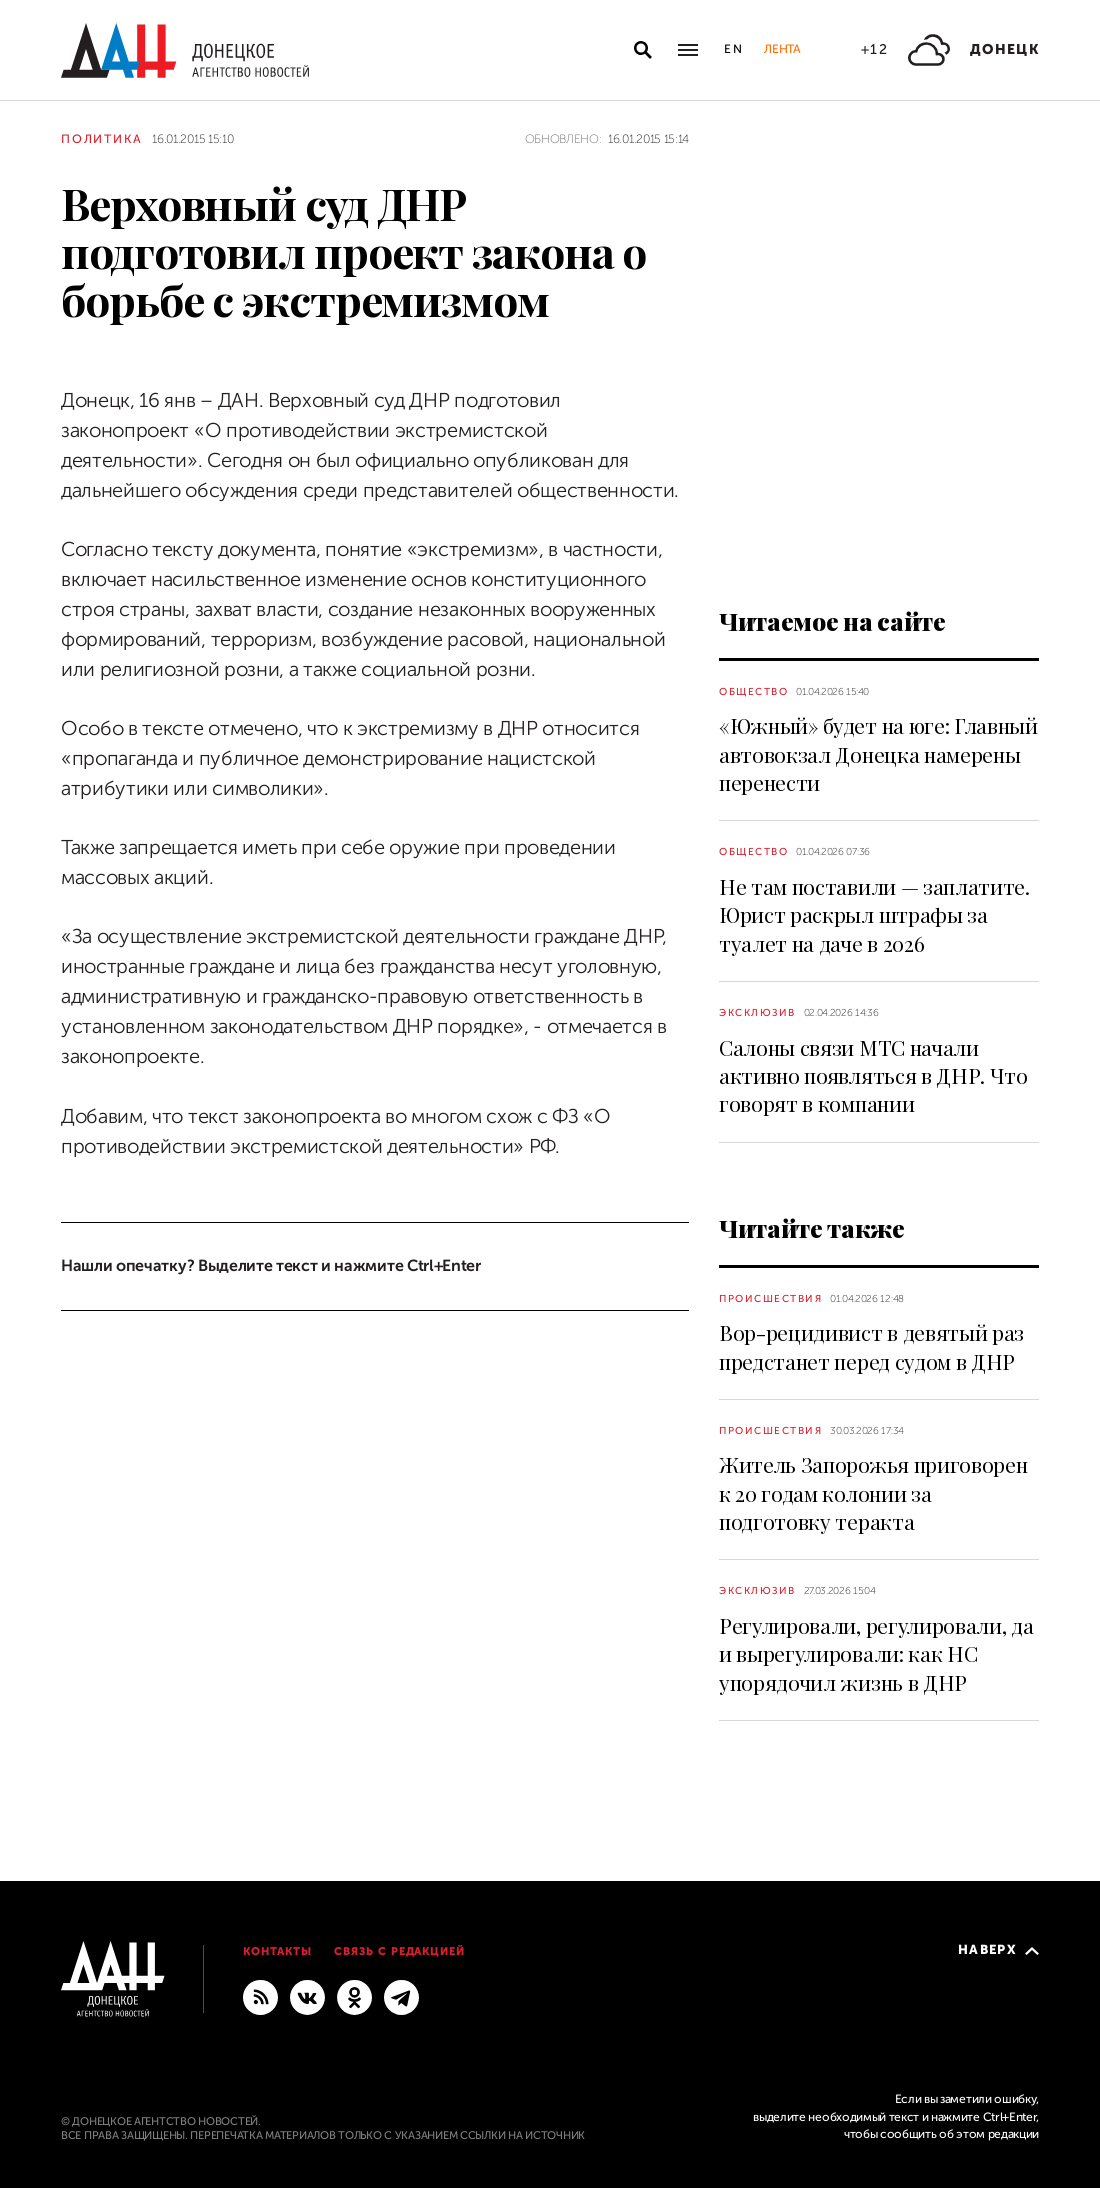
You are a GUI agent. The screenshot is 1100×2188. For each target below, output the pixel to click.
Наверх (998, 1949)
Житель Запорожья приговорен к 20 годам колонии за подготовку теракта (873, 1492)
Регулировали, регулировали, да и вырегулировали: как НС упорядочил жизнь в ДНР (876, 1653)
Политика (101, 139)
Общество (753, 691)
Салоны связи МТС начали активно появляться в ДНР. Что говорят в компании (873, 1075)
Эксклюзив (757, 1012)
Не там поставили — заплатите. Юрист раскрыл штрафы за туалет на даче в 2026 (874, 914)
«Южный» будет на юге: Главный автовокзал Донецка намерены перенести (878, 753)
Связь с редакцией (400, 1951)
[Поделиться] (25, 342)
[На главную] (185, 50)
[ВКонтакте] (307, 1996)
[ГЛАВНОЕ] (401, 1996)
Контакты (277, 1951)
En (734, 49)
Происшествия (770, 1298)
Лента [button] (782, 49)
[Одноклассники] (354, 1996)
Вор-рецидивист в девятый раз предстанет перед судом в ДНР (871, 1346)
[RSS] (260, 1996)
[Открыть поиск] (643, 50)
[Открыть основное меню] (688, 50)
